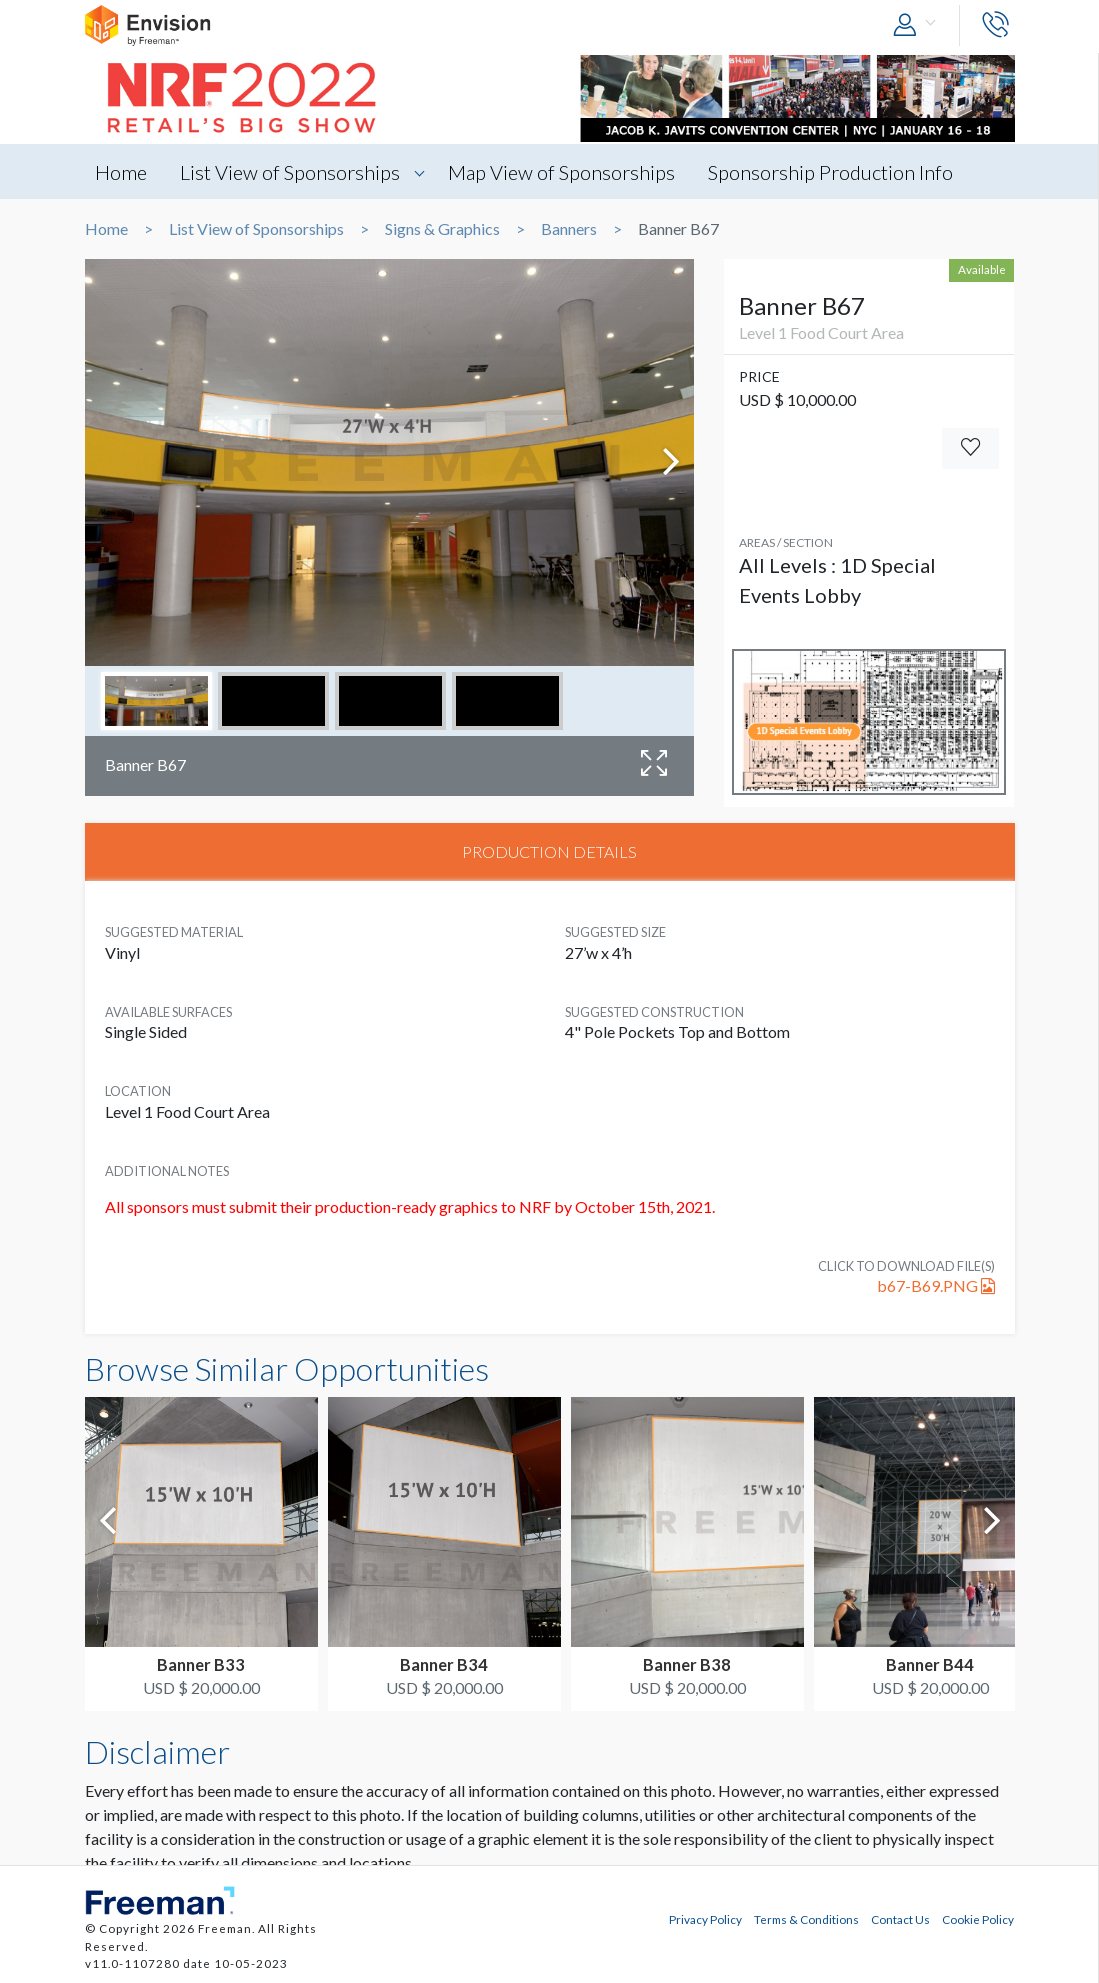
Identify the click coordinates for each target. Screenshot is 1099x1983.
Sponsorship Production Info (830, 172)
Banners (569, 229)
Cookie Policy (978, 1919)
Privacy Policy (705, 1919)
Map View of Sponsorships (561, 172)
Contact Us (900, 1919)
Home (121, 172)
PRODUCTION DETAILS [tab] (549, 851)
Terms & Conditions (806, 1919)
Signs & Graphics (442, 229)
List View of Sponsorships (290, 172)
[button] (919, 25)
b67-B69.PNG (936, 1285)
